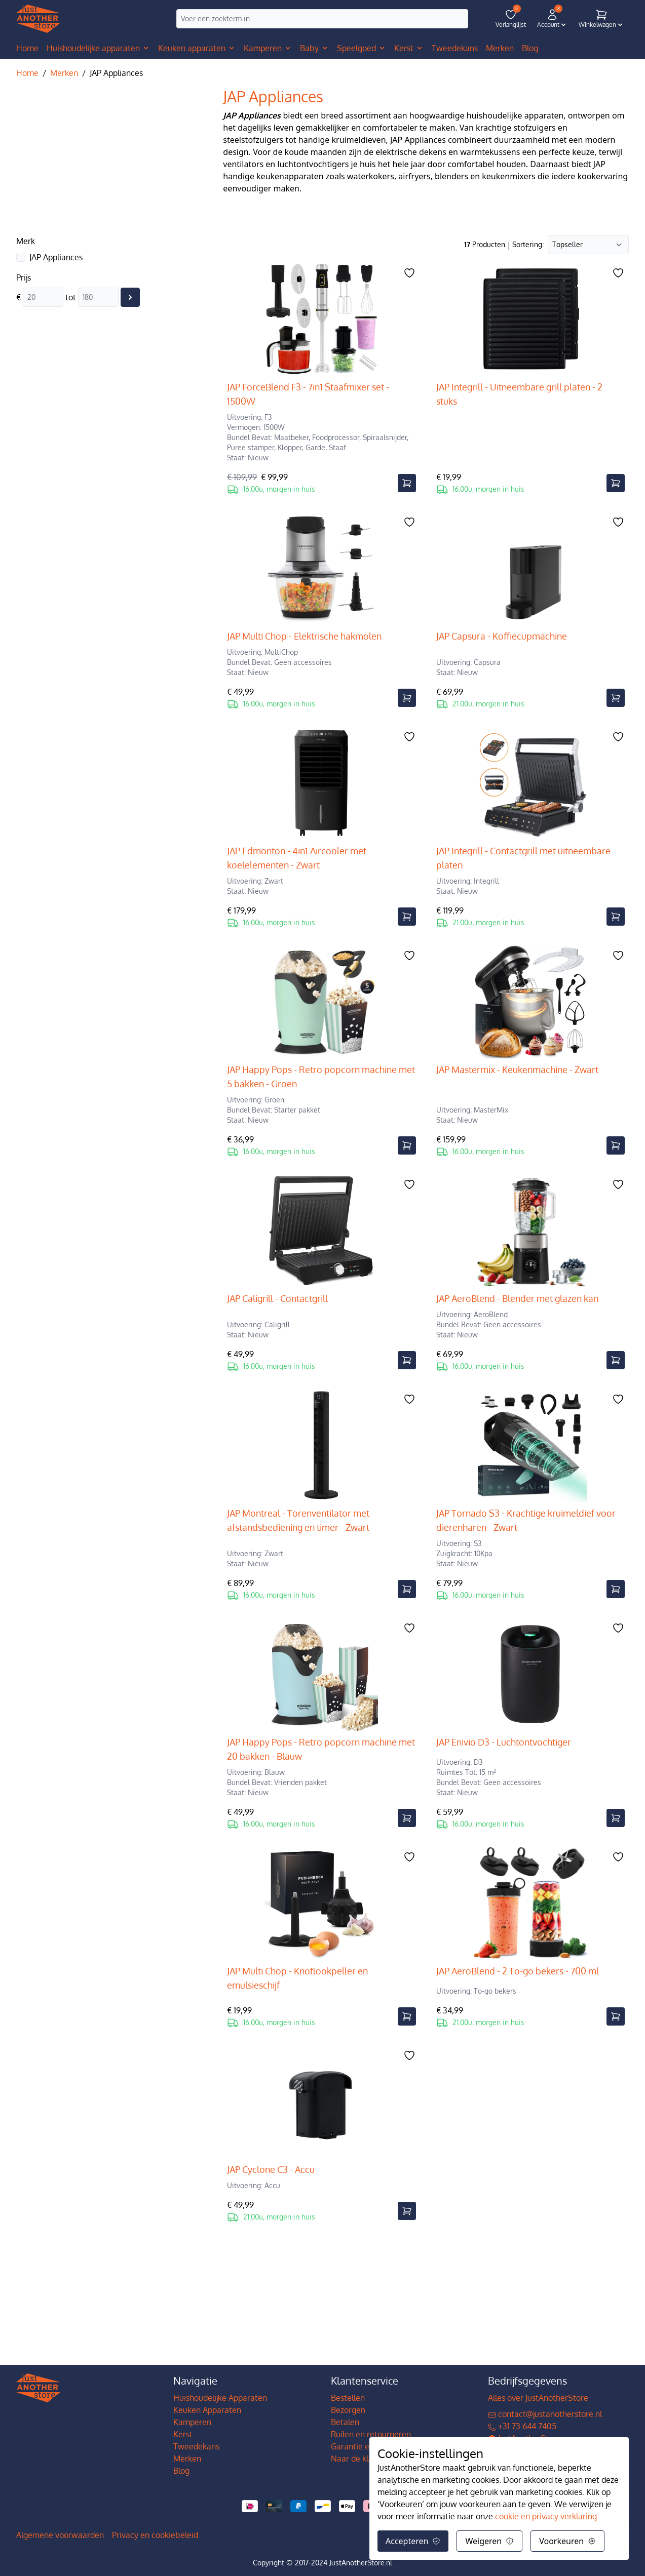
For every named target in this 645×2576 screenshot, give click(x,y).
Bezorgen (348, 2410)
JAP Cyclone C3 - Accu (271, 2169)
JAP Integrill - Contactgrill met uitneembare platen (523, 857)
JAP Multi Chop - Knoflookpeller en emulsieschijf (297, 1978)
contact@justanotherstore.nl (545, 2414)
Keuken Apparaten (207, 2410)
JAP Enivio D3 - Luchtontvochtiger (503, 1742)
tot (70, 297)
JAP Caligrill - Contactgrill (277, 1298)
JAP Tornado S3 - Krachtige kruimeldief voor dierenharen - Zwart (526, 1520)
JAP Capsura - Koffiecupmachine (501, 636)
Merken (64, 73)
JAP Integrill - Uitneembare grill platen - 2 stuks (519, 394)
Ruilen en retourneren (371, 2434)
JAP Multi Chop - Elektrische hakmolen (304, 636)
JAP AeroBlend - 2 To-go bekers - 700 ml (517, 1970)
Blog (181, 2471)
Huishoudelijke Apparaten (220, 2398)
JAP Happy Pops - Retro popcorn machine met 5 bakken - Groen (321, 1076)
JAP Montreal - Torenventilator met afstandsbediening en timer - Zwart (298, 1520)
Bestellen (348, 2398)
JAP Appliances (56, 257)
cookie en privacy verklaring (546, 2516)
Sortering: (528, 244)
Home (27, 48)
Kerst (183, 2434)
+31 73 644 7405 (522, 2426)
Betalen (345, 2422)
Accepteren (413, 2541)
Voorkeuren (567, 2541)
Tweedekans (196, 2446)
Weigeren (489, 2541)
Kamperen (192, 2422)
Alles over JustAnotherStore (538, 2398)
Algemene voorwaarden (60, 2535)
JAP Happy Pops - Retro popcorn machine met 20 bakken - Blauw (321, 1749)
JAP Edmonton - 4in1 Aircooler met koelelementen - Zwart (296, 857)
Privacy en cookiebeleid (155, 2535)
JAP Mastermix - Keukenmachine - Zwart (517, 1069)
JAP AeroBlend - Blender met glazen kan (517, 1298)
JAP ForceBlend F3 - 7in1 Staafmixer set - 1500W (308, 394)
